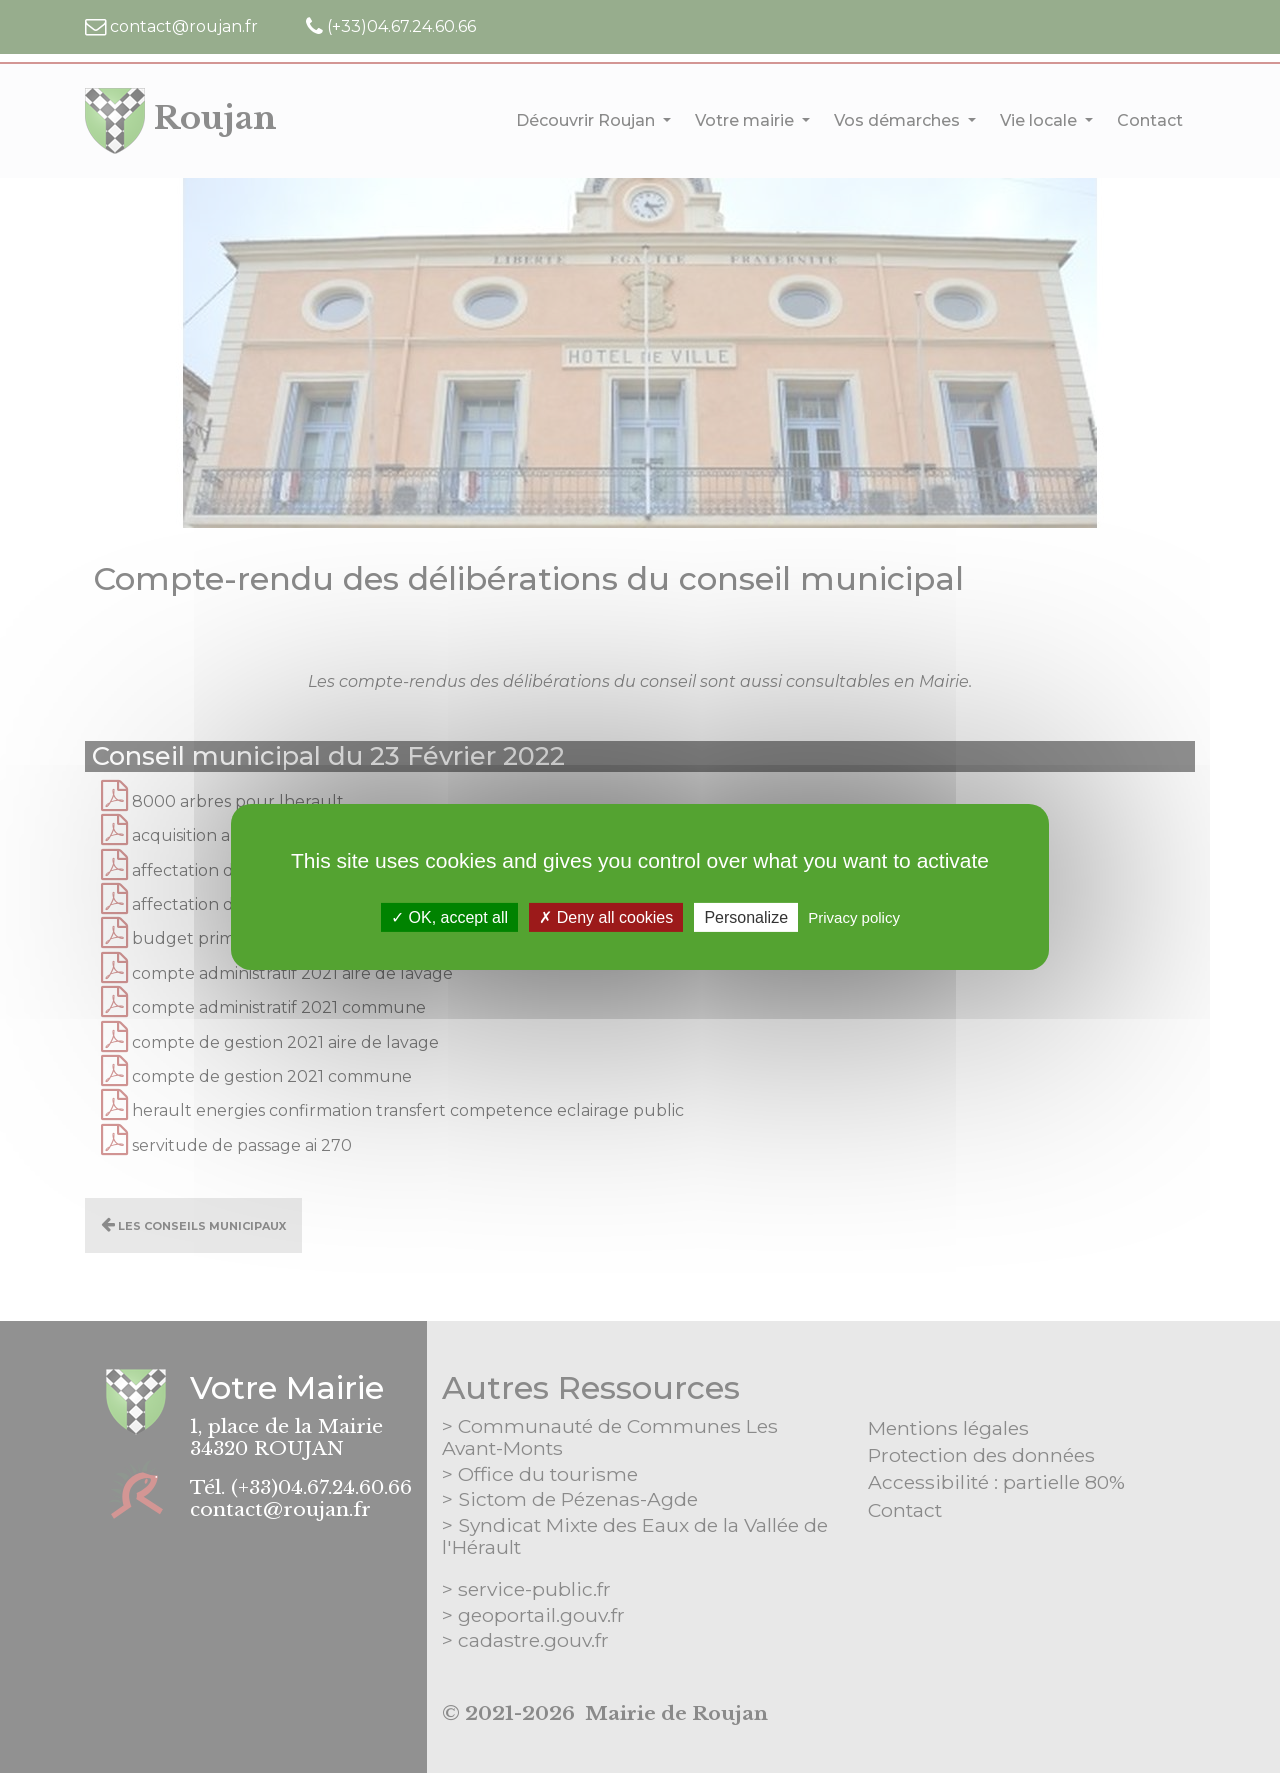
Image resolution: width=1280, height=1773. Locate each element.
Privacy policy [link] (854, 916)
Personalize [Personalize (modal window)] (746, 916)
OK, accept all (449, 916)
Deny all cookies (606, 916)
